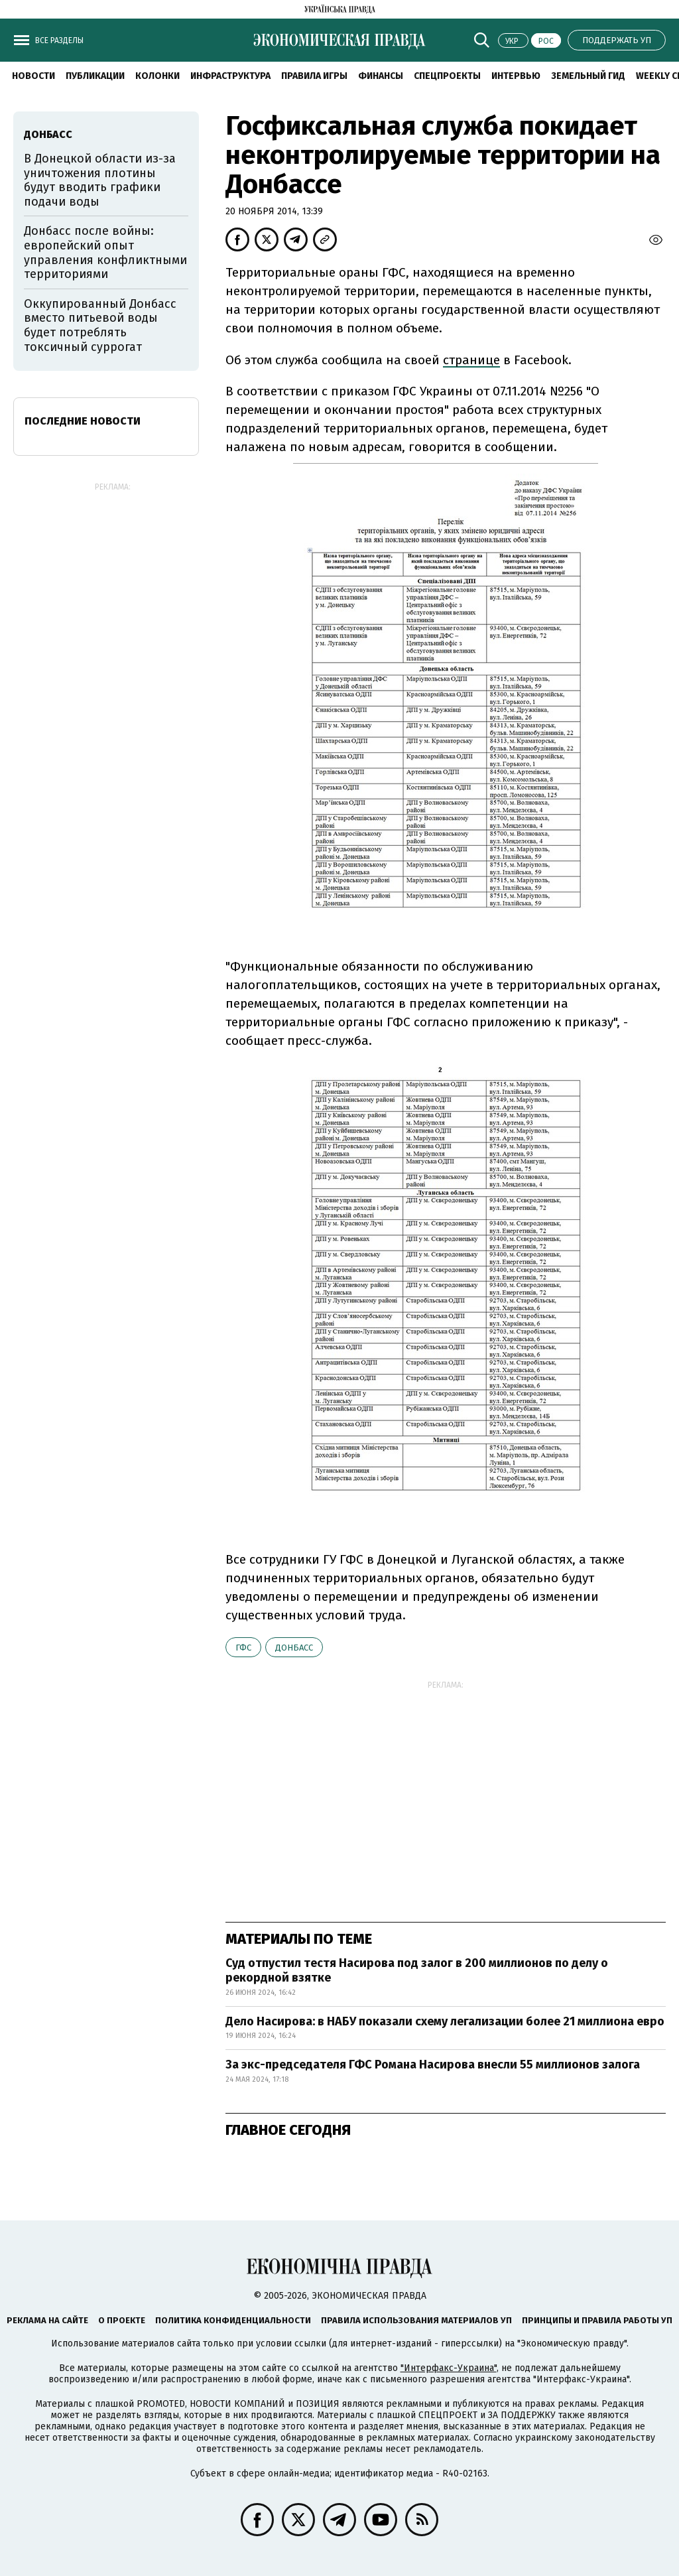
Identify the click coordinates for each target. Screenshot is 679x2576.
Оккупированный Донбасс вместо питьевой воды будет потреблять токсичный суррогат (100, 325)
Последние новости (83, 421)
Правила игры (314, 76)
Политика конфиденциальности (233, 2320)
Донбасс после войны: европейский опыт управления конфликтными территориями (105, 252)
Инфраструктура (230, 76)
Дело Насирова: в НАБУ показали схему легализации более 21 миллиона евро (444, 2021)
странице (471, 360)
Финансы (380, 76)
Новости (33, 76)
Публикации (95, 76)
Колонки (157, 76)
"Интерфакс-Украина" (449, 2368)
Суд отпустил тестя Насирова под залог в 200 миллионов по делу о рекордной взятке (416, 1970)
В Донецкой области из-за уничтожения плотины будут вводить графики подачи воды (100, 180)
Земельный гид (588, 76)
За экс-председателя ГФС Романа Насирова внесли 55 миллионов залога (434, 2064)
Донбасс (294, 1648)
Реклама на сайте (47, 2320)
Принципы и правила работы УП (597, 2320)
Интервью (515, 76)
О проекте (121, 2320)
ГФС (243, 1648)
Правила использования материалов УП (416, 2320)
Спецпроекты (447, 76)
